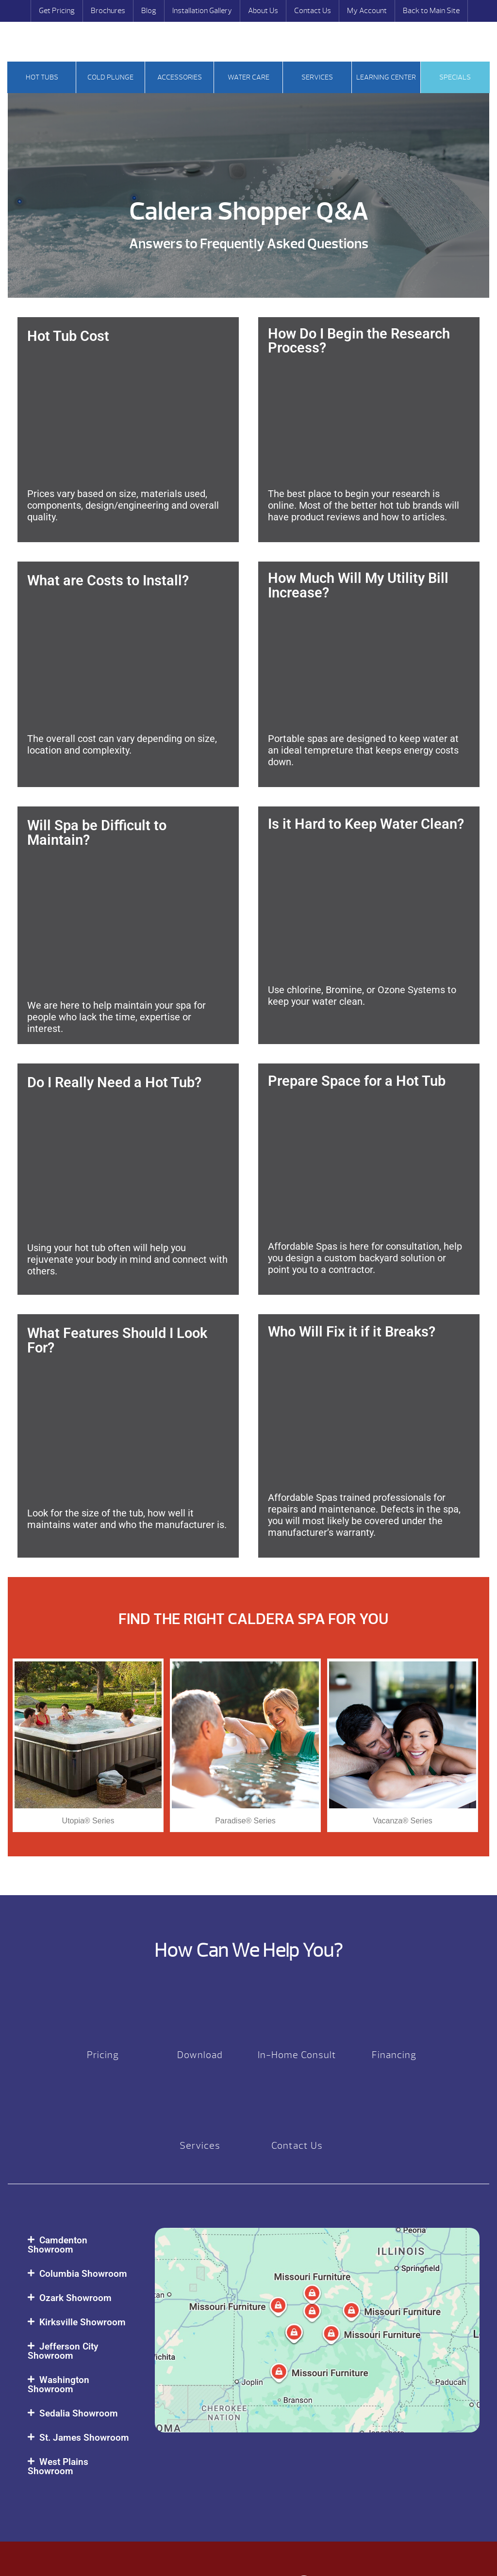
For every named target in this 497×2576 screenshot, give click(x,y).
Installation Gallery (202, 11)
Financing (394, 2055)
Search (32, 42)
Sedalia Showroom (78, 2413)
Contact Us (312, 11)
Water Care (248, 77)
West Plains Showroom (58, 2466)
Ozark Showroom (75, 2297)
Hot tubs (42, 77)
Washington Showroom (58, 2384)
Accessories (179, 77)
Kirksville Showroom (82, 2322)
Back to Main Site (431, 11)
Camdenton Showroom (57, 2245)
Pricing (103, 2055)
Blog (148, 11)
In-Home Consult (297, 2055)
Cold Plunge (110, 77)
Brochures (108, 11)
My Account (367, 11)
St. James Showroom (84, 2437)
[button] (81, 2244)
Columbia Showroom (83, 2273)
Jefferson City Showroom (63, 2351)
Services (317, 77)
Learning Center (386, 77)
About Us (263, 11)
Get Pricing (57, 11)
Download (200, 2055)
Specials (455, 77)
